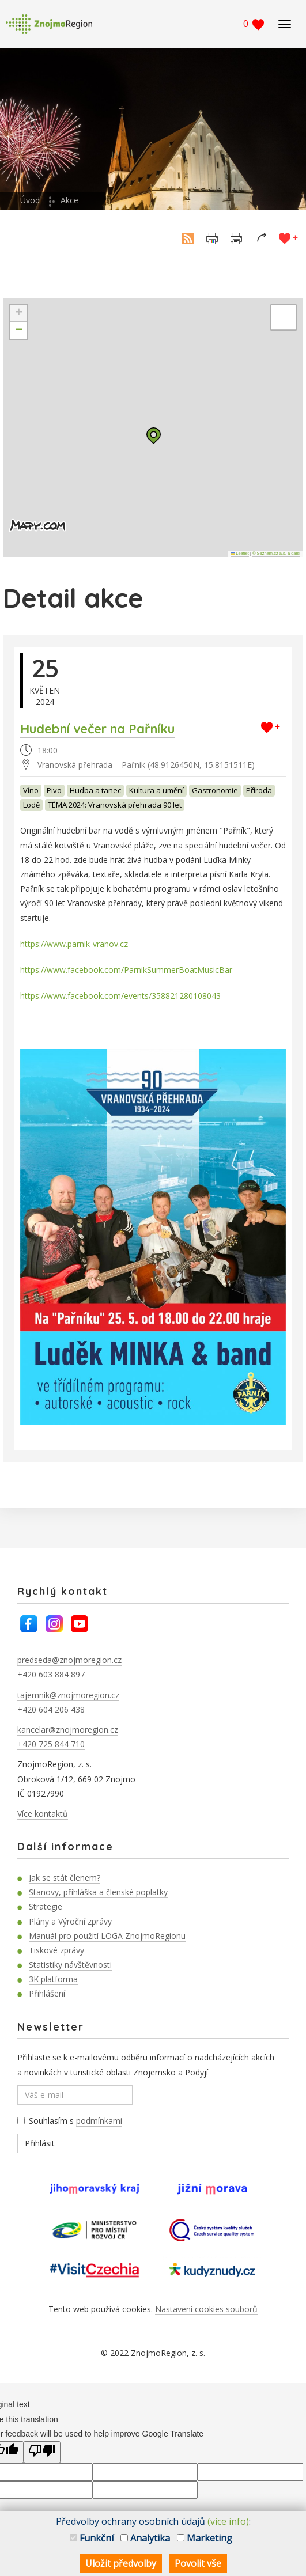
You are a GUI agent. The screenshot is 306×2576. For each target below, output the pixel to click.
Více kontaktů (42, 1813)
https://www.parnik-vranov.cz (74, 943)
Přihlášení (47, 1993)
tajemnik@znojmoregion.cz (68, 1694)
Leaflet (240, 553)
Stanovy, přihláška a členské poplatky (98, 1891)
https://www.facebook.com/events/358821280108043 (120, 995)
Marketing (204, 2538)
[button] (153, 435)
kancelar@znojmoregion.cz (67, 1729)
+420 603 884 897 (51, 1674)
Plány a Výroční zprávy (70, 1921)
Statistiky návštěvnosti (70, 1964)
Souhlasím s (69, 2121)
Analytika (145, 2538)
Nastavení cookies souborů (206, 2309)
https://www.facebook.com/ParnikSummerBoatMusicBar (126, 969)
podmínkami (99, 2120)
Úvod (30, 200)
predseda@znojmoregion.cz (69, 1659)
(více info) (228, 2521)
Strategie (45, 1906)
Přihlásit (40, 2143)
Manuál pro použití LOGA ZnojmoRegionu (107, 1935)
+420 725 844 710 (51, 1743)
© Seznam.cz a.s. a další (276, 553)
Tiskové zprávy (56, 1950)
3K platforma (53, 1978)
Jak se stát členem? (64, 1877)
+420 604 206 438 (51, 1709)
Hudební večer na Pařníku (97, 729)
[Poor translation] (42, 2452)
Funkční (92, 2538)
